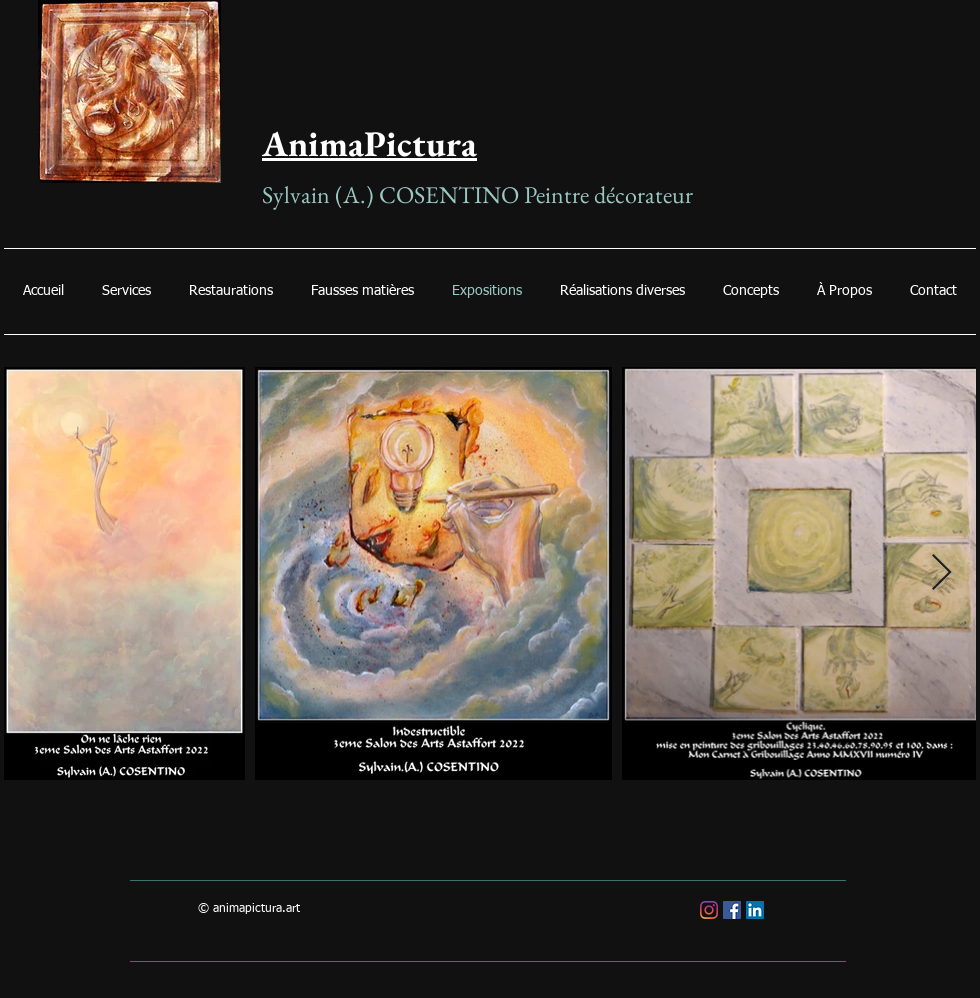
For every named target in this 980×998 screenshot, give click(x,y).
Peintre (559, 194)
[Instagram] (709, 910)
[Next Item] (941, 573)
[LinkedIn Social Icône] (755, 910)
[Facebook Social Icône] (732, 910)
